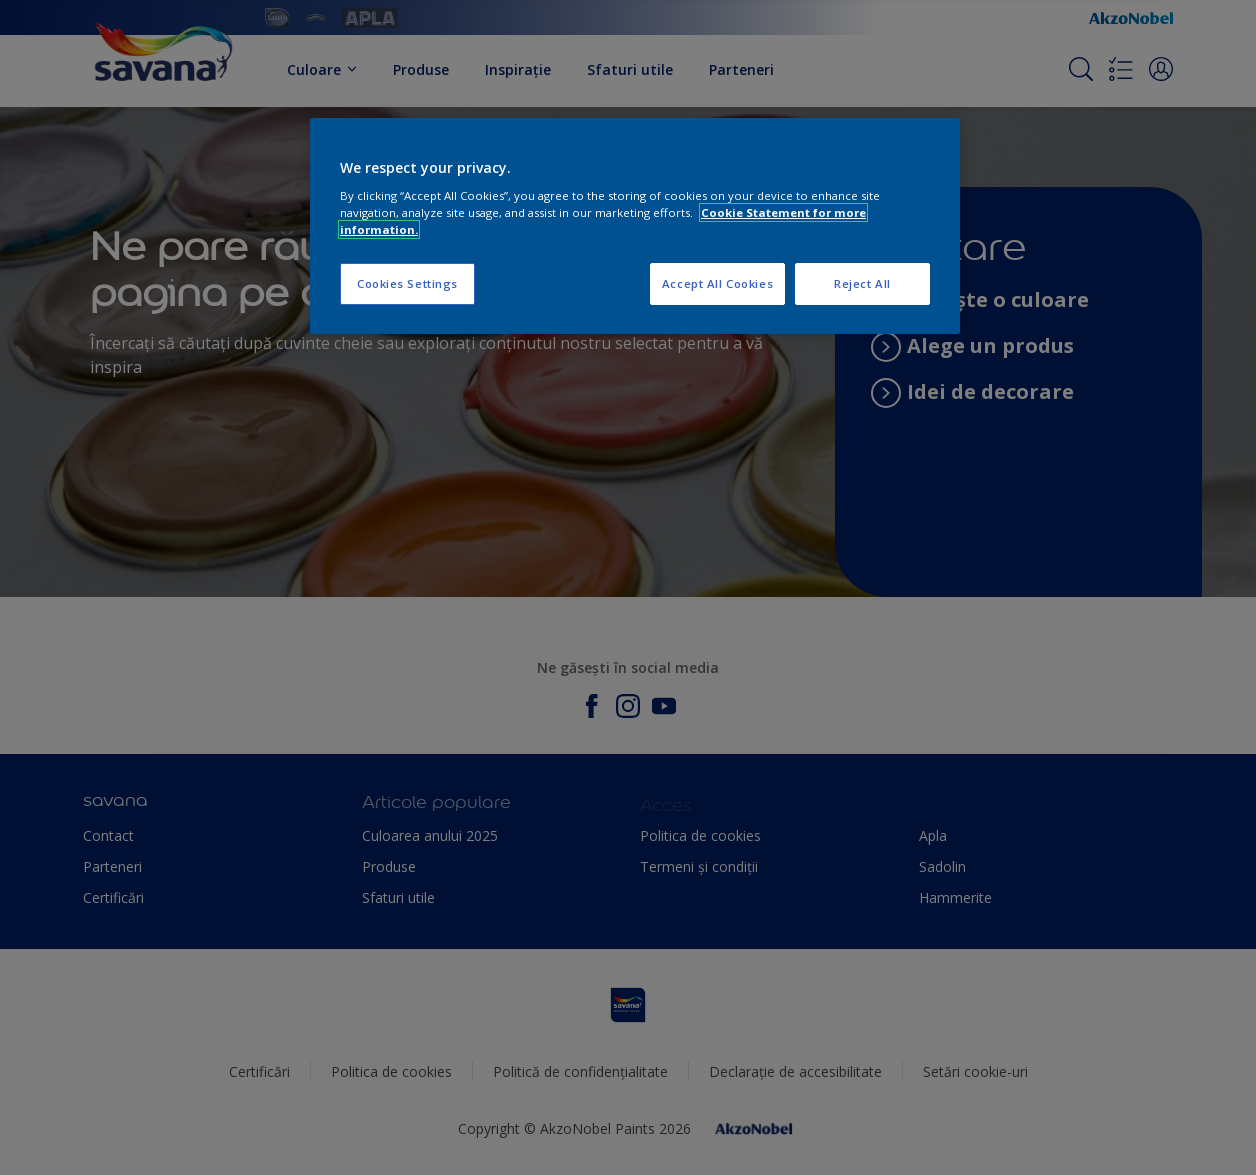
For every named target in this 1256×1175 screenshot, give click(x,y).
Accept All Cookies (717, 283)
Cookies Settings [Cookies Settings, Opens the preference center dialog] (407, 283)
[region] (635, 226)
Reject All (862, 283)
